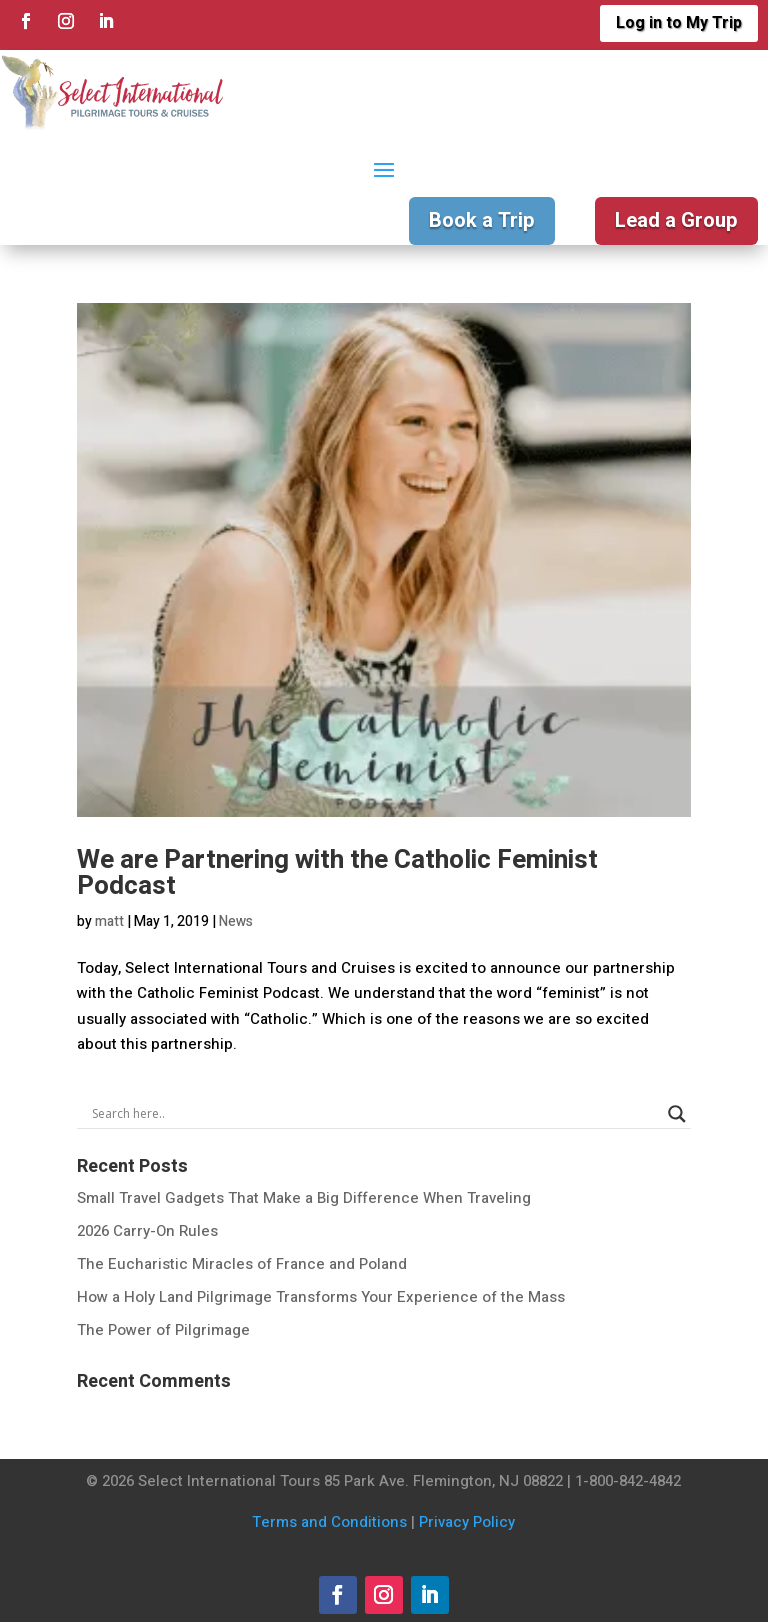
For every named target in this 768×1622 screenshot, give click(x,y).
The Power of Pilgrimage (163, 1330)
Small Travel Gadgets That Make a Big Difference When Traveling (304, 1198)
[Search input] (375, 1114)
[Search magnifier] (677, 1114)
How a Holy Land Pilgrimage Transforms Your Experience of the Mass (321, 1297)
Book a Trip (482, 220)
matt (109, 921)
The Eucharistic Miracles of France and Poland (242, 1264)
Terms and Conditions (329, 1522)
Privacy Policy (467, 1522)
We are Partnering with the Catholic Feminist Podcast (337, 873)
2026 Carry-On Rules (147, 1231)
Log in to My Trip (679, 23)
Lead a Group (676, 220)
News (236, 921)
